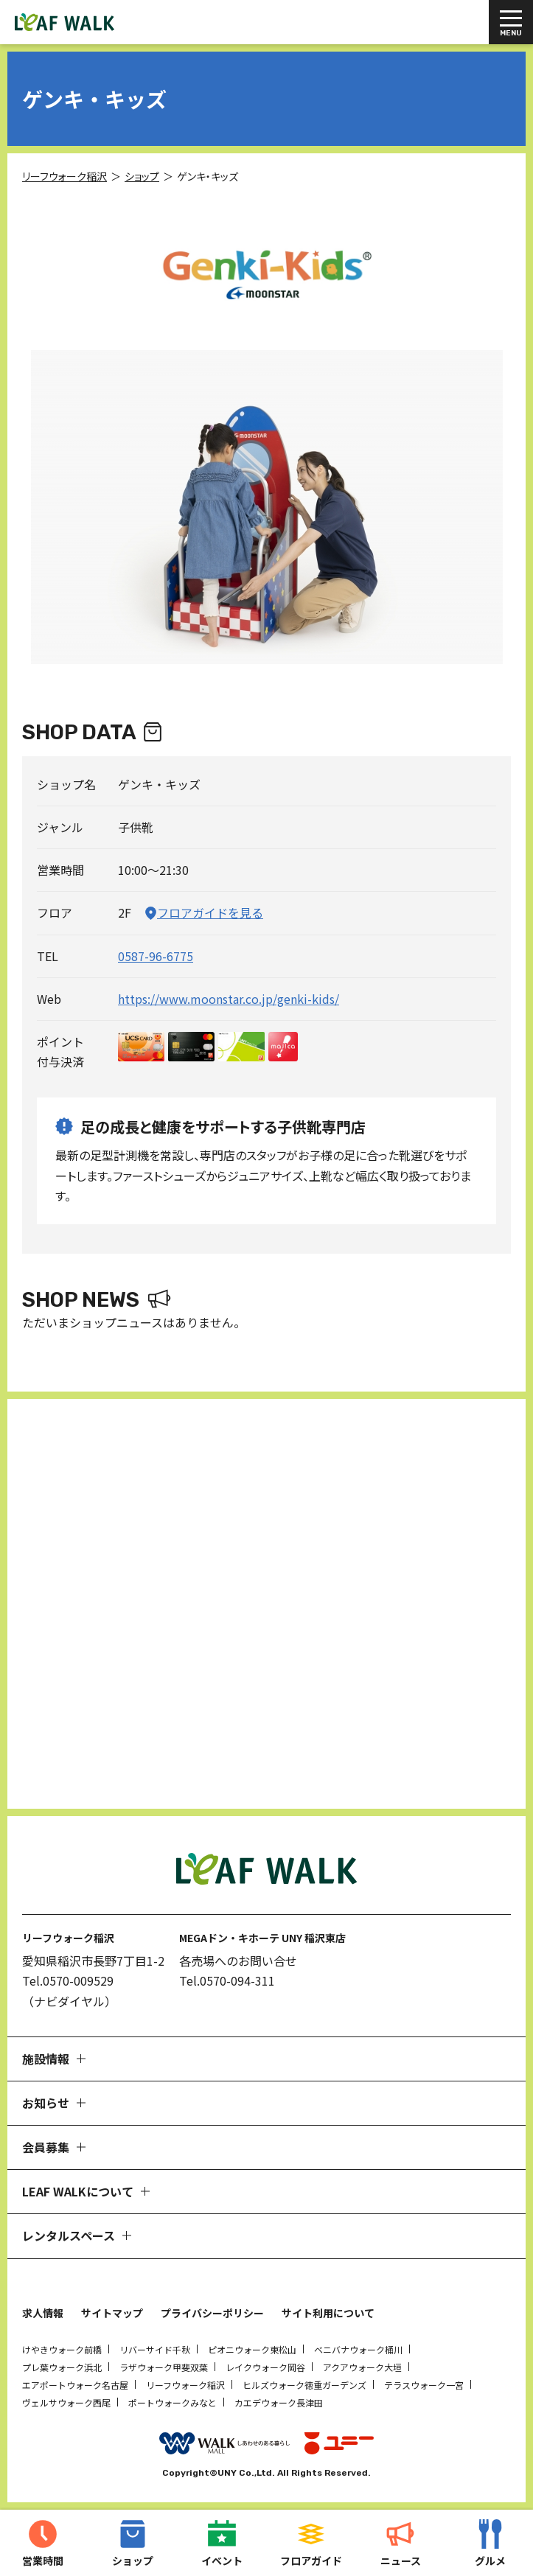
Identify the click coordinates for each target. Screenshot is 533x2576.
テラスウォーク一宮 (424, 2384)
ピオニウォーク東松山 (252, 2349)
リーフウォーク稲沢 (185, 2384)
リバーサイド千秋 (154, 2349)
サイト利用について (328, 2313)
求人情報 (42, 2313)
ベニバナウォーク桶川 (358, 2349)
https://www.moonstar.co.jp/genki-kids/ (228, 999)
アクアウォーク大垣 (362, 2367)
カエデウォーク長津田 (278, 2402)
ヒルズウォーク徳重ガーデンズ (304, 2384)
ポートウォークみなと (172, 2402)
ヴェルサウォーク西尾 (66, 2402)
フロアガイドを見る (210, 912)
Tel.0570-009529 (68, 1980)
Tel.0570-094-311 (227, 1980)
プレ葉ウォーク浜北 (62, 2367)
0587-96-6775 (155, 956)
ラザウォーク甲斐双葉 (163, 2367)
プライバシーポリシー (212, 2313)
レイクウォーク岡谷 (265, 2367)
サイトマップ (112, 2313)
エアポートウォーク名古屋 (75, 2384)
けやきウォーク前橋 (62, 2349)
